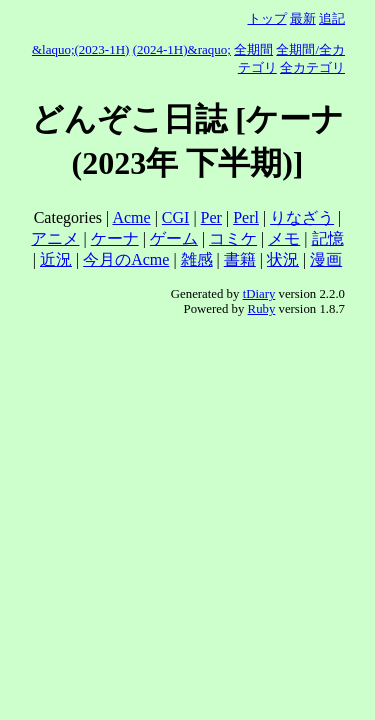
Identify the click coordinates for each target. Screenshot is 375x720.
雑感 (197, 259)
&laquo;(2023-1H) (80, 49)
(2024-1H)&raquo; (182, 49)
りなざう (302, 217)
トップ (267, 18)
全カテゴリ (312, 67)
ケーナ (115, 238)
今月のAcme (126, 259)
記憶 (328, 238)
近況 (56, 259)
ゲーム (174, 238)
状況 (283, 259)
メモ (284, 238)
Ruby (262, 309)
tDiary (259, 294)
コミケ (233, 238)
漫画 (326, 259)
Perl (246, 217)
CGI (176, 217)
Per (211, 217)
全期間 (253, 49)
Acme (131, 217)
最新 (303, 18)
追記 (332, 18)
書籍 (240, 259)
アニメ (55, 238)
